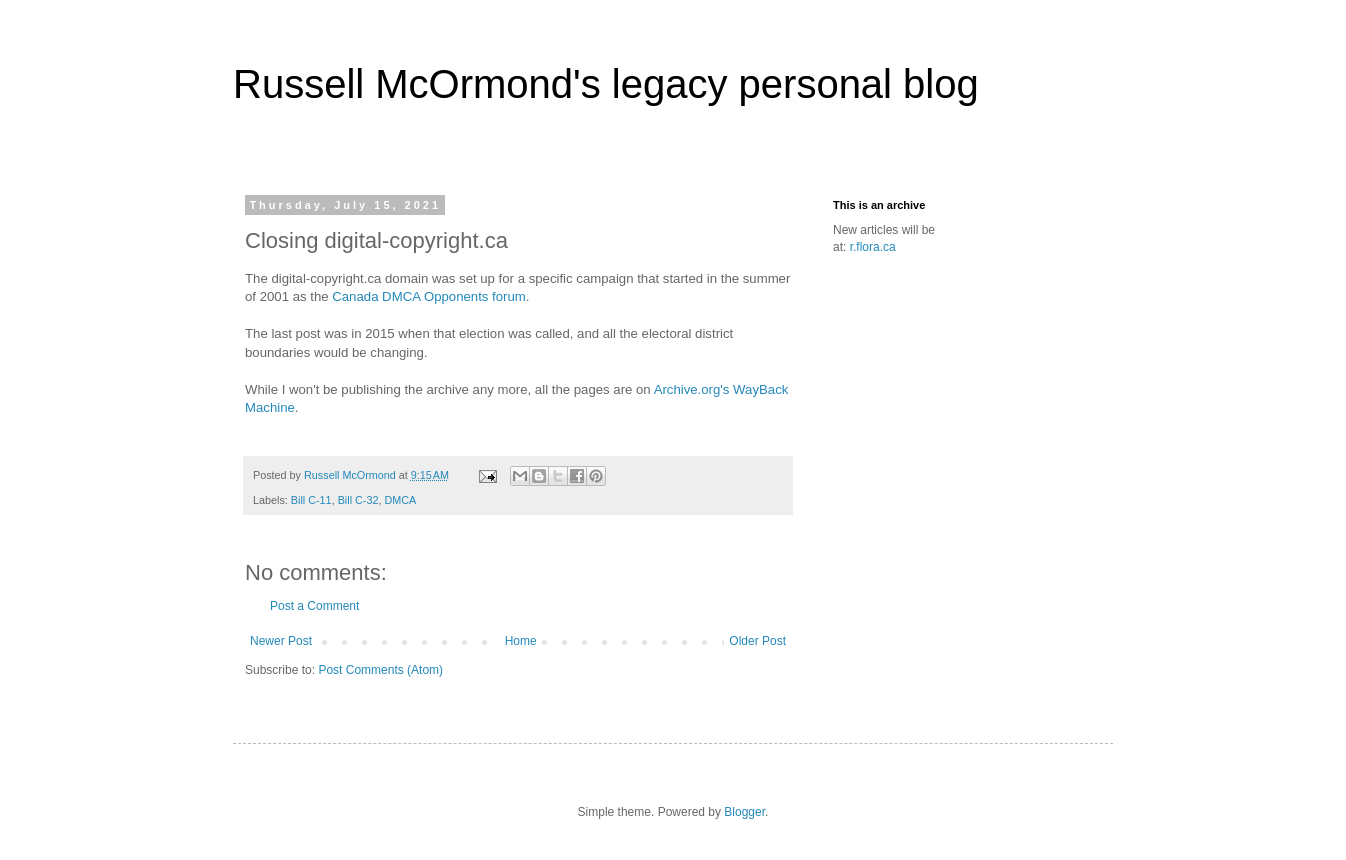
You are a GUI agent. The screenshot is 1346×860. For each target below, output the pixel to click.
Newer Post (281, 641)
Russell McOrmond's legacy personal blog (606, 84)
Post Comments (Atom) (380, 670)
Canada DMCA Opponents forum (429, 296)
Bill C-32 (358, 500)
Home (521, 641)
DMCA (400, 500)
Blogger (744, 812)
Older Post (757, 641)
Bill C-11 (311, 500)
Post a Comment (314, 606)
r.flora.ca (873, 247)
